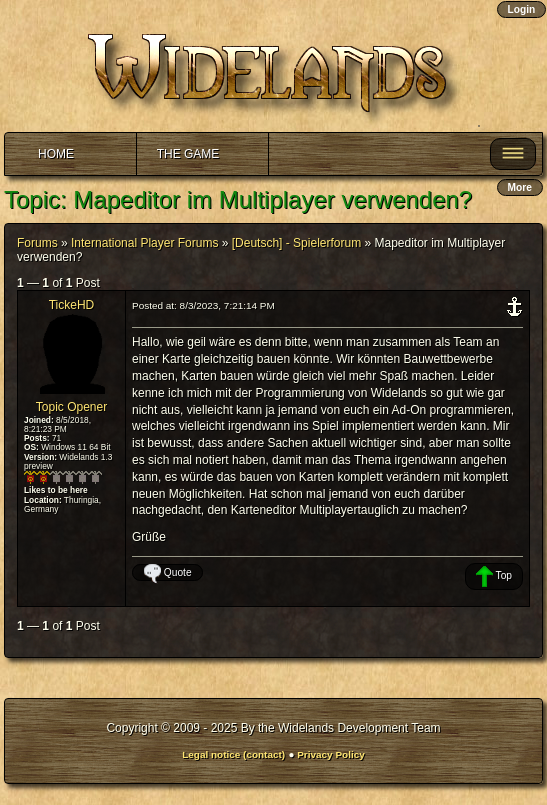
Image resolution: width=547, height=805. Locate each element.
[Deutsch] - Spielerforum (296, 243)
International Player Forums (144, 243)
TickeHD (72, 305)
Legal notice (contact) (233, 754)
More (520, 187)
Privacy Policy (331, 754)
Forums (37, 243)
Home (56, 154)
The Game (188, 154)
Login (522, 9)
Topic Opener (71, 407)
